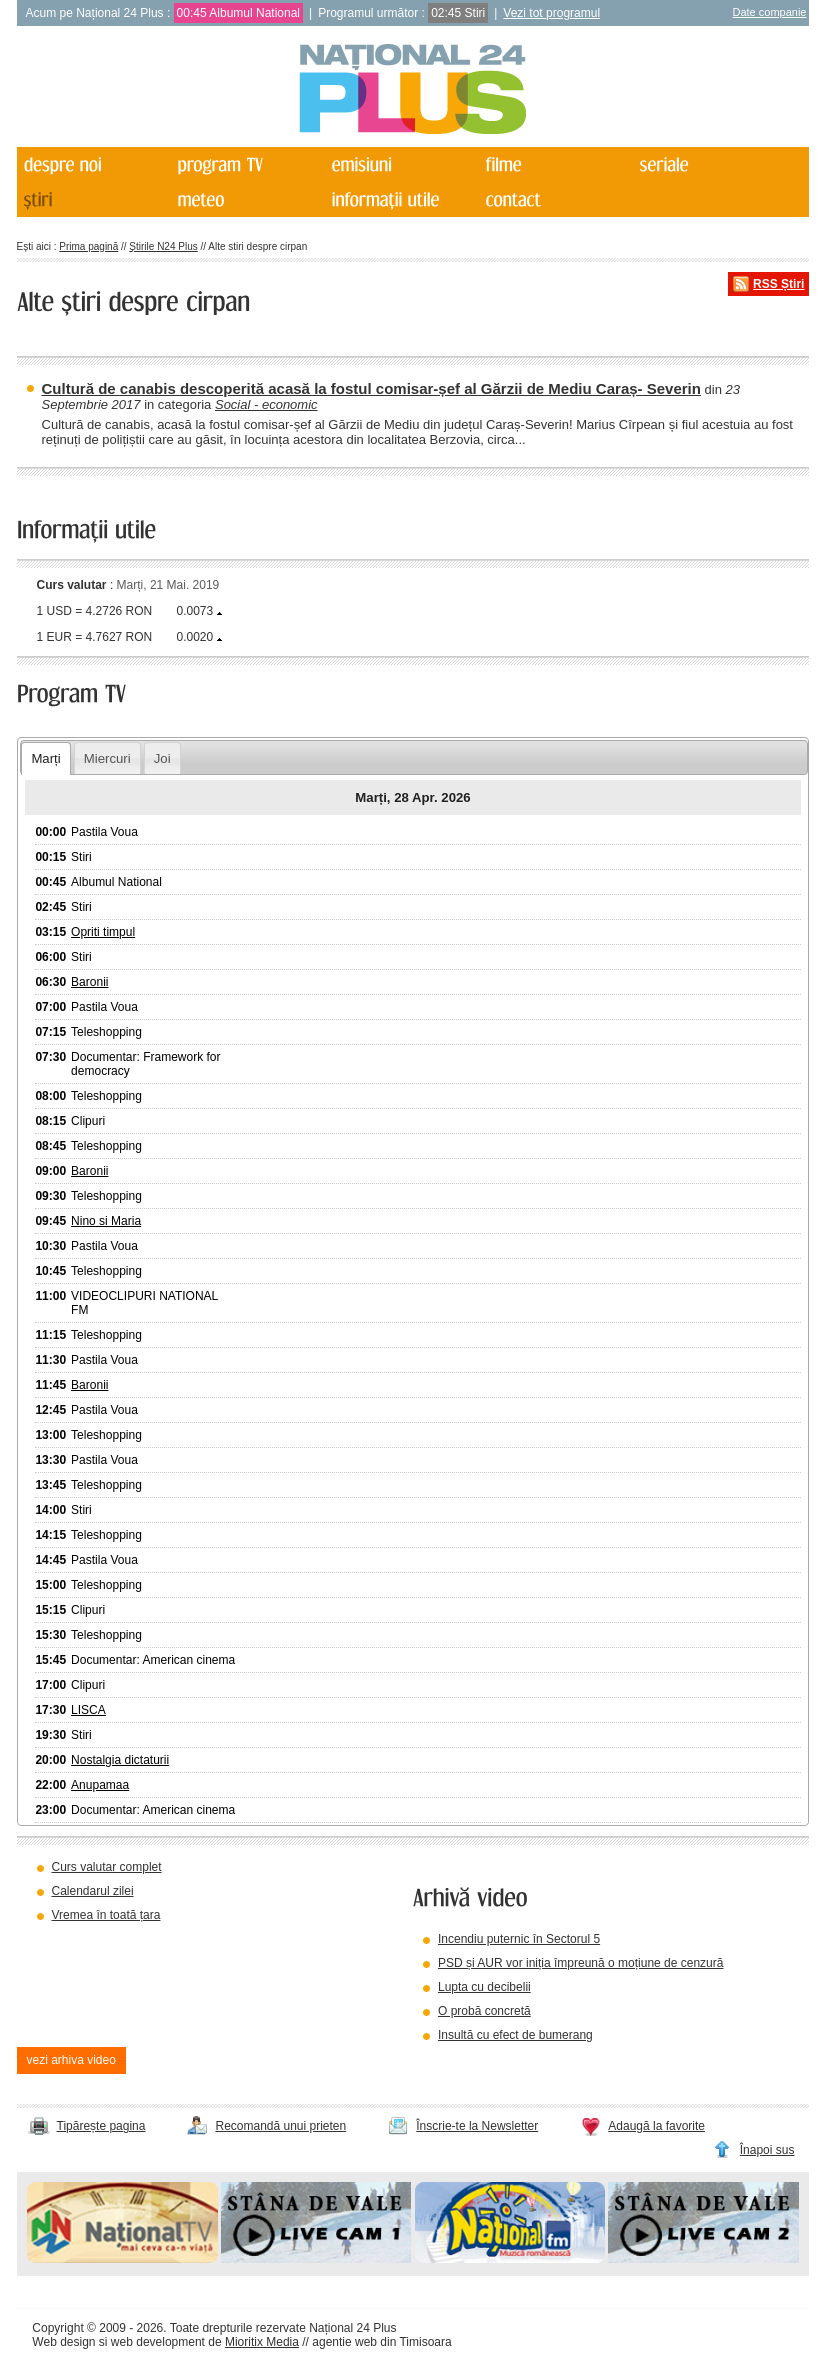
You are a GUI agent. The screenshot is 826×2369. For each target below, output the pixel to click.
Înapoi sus (767, 2150)
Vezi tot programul (551, 13)
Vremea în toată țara (106, 1915)
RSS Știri (778, 284)
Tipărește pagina (101, 2126)
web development (158, 2342)
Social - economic (266, 404)
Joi (162, 758)
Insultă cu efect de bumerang (515, 2035)
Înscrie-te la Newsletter (477, 2126)
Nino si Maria (106, 1221)
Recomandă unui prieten (280, 2126)
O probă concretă (484, 2011)
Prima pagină (88, 246)
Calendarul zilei (93, 1891)
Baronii (89, 982)
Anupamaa (100, 1785)
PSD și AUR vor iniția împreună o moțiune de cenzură (580, 1963)
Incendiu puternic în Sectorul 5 (519, 1939)
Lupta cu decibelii (484, 1987)
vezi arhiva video (71, 2060)
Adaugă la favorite (656, 2126)
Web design (63, 2342)
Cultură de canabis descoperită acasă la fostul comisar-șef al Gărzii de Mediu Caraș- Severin (371, 388)
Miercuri (107, 758)
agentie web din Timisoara (381, 2342)
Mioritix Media (262, 2342)
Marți (45, 758)
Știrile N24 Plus (163, 246)
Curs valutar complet (107, 1867)
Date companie (769, 12)
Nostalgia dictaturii (120, 1760)
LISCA (88, 1710)
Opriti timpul (103, 932)
